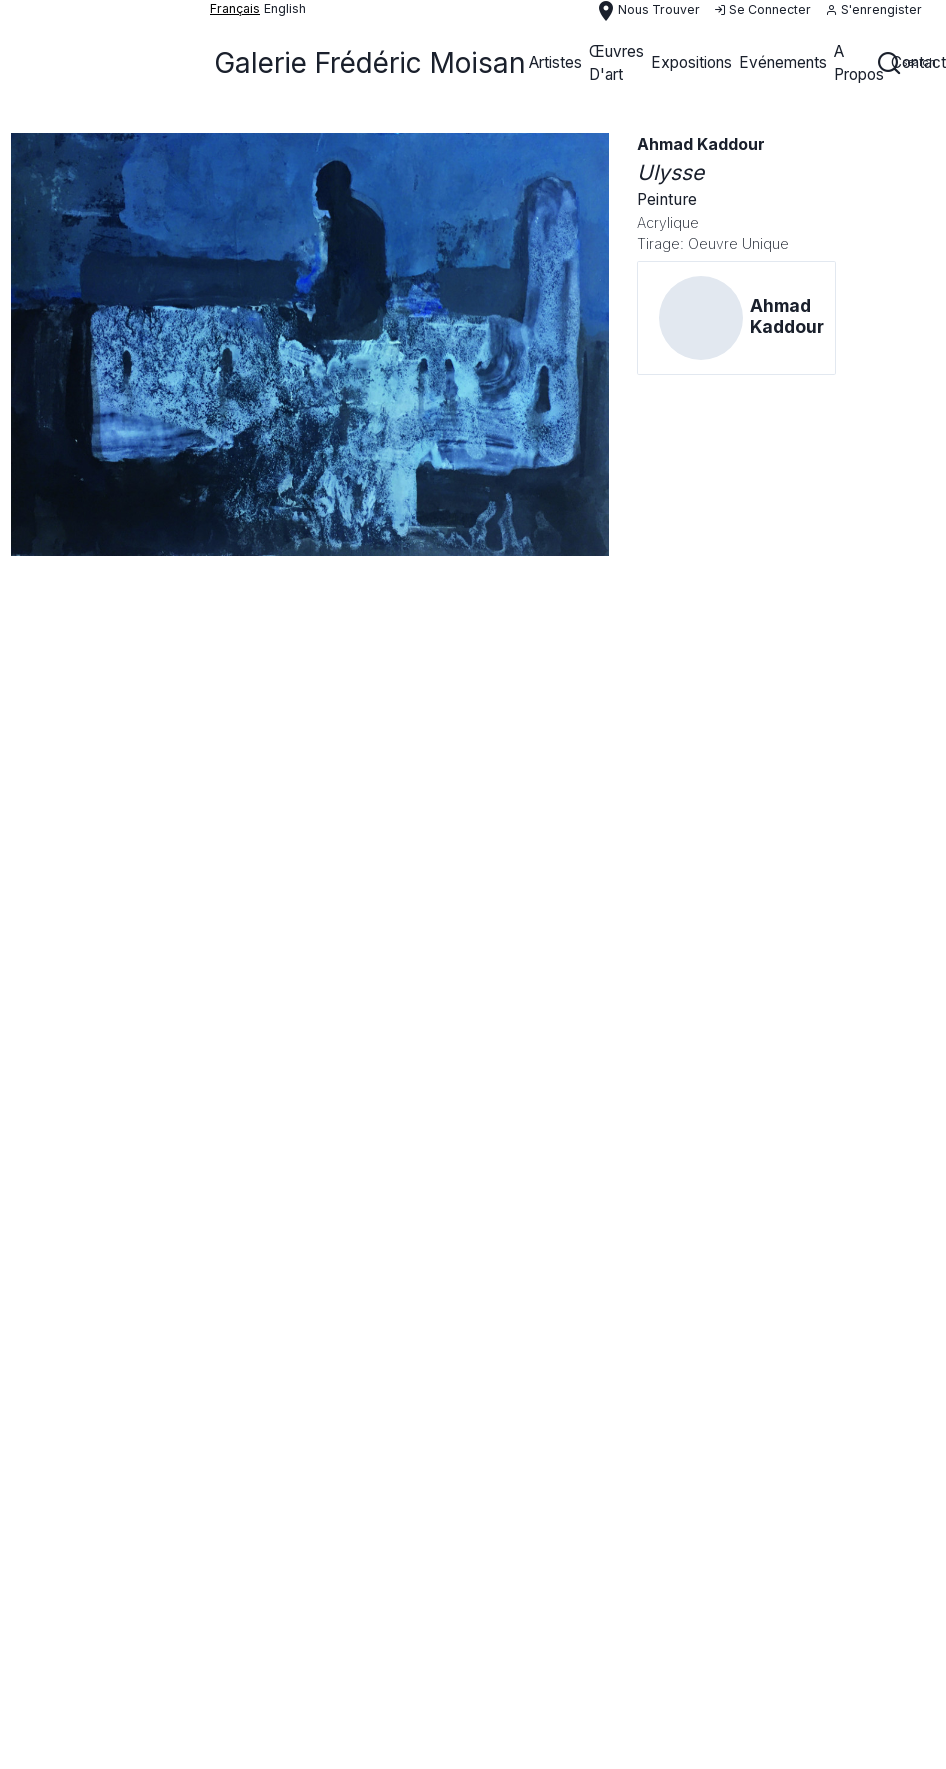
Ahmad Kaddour (701, 144)
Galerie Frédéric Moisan (370, 63)
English (285, 8)
